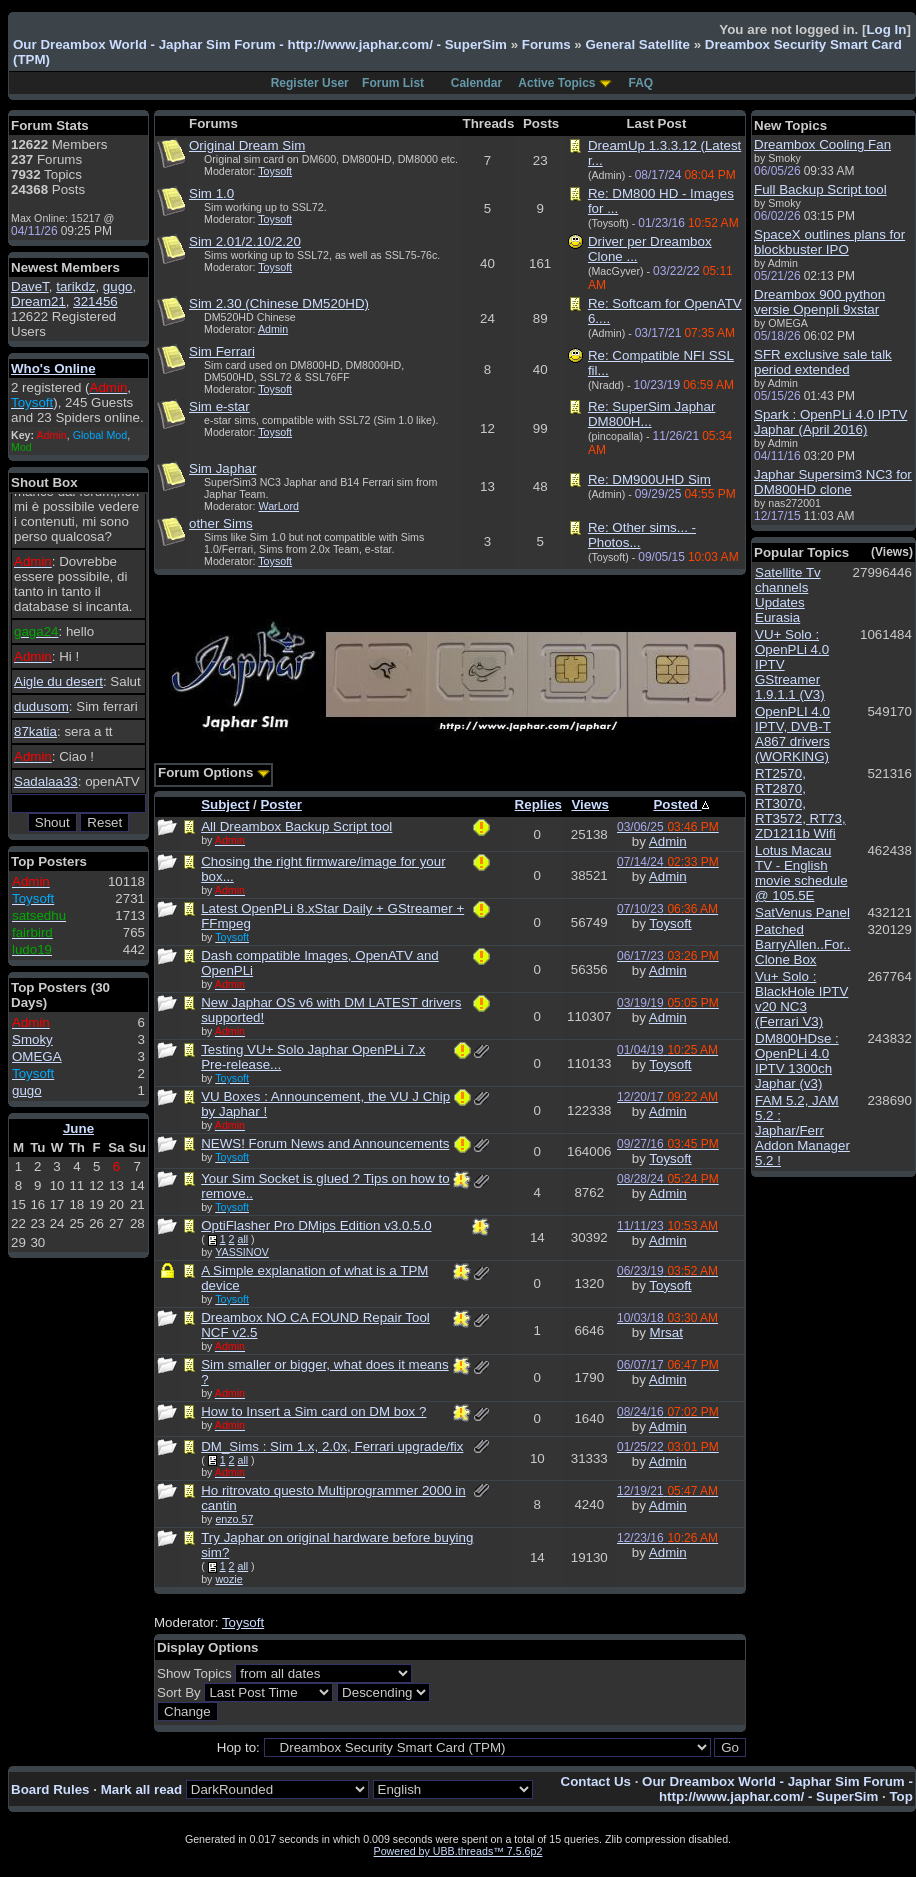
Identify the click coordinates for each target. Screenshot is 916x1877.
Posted (680, 804)
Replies (538, 804)
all (242, 1239)
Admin (273, 329)
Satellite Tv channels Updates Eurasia (788, 595)
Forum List (393, 83)
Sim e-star (219, 406)
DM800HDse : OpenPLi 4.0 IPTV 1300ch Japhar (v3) (797, 1061)
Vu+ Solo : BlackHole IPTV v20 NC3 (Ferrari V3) (801, 999)
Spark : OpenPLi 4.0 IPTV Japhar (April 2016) (830, 422)
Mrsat (666, 1332)
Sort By (179, 1692)
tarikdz (75, 286)
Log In (886, 29)
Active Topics (556, 83)
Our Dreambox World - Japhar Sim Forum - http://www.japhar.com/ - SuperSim (260, 44)
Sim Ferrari (222, 351)
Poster (280, 804)
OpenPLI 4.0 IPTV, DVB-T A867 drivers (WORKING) (793, 734)
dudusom (41, 706)
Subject (225, 804)
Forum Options (214, 772)
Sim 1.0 (211, 193)
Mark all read (142, 1789)
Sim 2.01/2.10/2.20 (245, 241)
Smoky (32, 1039)
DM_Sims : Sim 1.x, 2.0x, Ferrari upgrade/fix (332, 1446)
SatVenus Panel (802, 912)
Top (900, 1796)
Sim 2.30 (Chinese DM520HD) (279, 303)
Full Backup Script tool (820, 189)
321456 (95, 301)
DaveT (30, 286)
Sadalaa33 (46, 781)
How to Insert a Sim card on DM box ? (313, 1411)
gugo (118, 286)
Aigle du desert (58, 681)
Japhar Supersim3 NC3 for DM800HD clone (833, 482)
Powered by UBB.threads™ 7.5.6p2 (458, 1851)
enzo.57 (234, 1519)
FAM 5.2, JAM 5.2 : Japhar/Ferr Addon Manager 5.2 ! (802, 1130)
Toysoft (275, 171)
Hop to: (238, 1747)
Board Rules (50, 1789)
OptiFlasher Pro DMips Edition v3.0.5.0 (316, 1225)
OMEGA (37, 1056)
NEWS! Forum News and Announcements (325, 1143)
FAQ (641, 83)
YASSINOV (242, 1252)
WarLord (279, 506)
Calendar (476, 83)
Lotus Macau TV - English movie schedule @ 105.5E (801, 873)
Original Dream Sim (247, 145)
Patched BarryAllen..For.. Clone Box (803, 944)
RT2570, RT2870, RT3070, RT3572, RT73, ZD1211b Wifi (800, 803)
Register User (310, 83)
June (78, 1128)
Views (590, 804)
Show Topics (194, 1673)
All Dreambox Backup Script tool (296, 826)
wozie (228, 1579)
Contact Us (596, 1781)
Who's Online (53, 368)
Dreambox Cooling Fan (822, 144)
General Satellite (637, 44)
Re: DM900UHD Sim (649, 479)
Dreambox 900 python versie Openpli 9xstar (819, 302)
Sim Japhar (222, 468)
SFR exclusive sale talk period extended (823, 362)
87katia (35, 731)
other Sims (221, 523)
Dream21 (38, 301)
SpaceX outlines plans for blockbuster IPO (829, 242)
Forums (546, 44)
